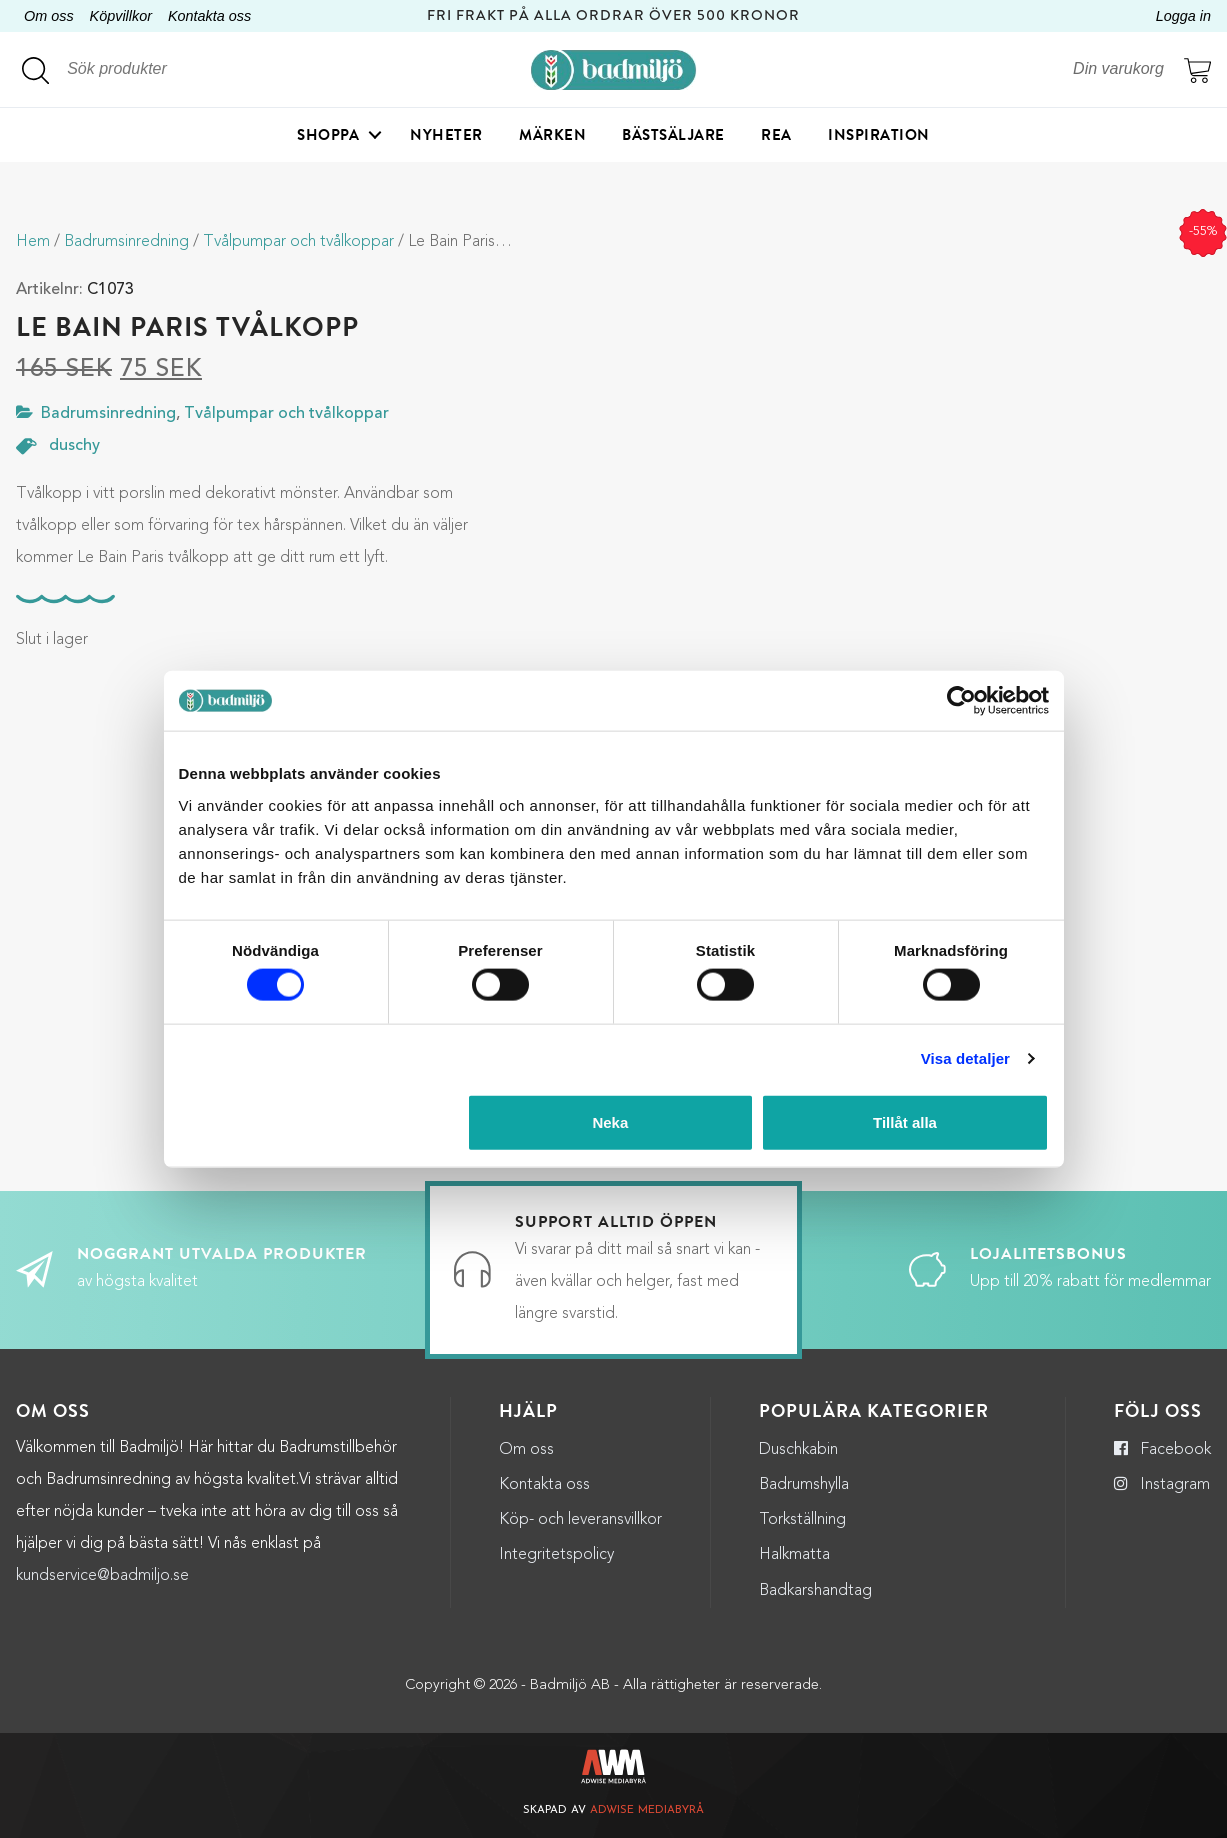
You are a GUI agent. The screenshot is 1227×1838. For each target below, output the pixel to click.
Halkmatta (794, 1555)
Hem (33, 242)
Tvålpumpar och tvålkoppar (298, 242)
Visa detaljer (965, 1058)
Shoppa (328, 135)
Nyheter (446, 135)
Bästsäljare (673, 135)
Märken (552, 135)
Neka (610, 1121)
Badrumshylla (804, 1485)
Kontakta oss (209, 16)
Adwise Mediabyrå (647, 1810)
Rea (776, 135)
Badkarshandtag (815, 1591)
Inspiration (879, 135)
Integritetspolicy (556, 1555)
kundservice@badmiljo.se (102, 1576)
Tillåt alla (905, 1121)
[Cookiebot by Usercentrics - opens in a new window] (961, 701)
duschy (74, 446)
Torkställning (802, 1520)
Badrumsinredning (126, 242)
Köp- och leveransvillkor (580, 1520)
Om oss (49, 16)
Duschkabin (798, 1450)
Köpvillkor (121, 16)
